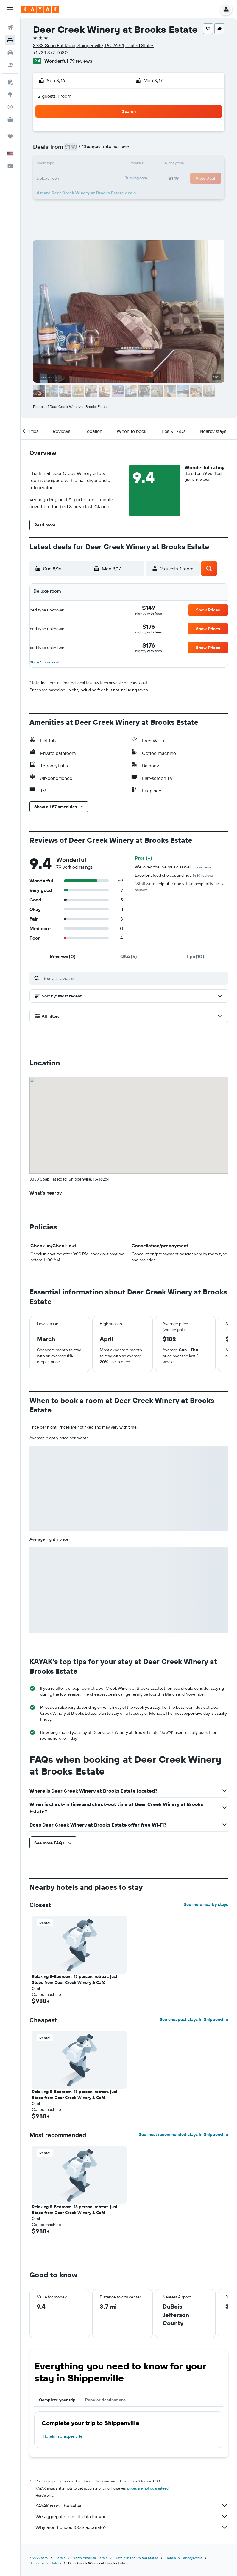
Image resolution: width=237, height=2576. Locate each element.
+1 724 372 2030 (50, 52)
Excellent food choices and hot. (174, 875)
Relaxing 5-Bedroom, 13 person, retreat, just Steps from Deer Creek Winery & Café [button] (74, 1979)
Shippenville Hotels (45, 2563)
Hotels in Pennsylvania (183, 2557)
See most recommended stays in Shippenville (183, 2134)
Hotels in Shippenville (62, 2436)
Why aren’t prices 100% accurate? (131, 2527)
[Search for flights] (10, 27)
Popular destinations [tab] (105, 2399)
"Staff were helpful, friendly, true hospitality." (179, 886)
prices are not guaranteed (148, 2488)
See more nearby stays (206, 1904)
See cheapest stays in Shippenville (194, 2019)
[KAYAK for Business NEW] (10, 120)
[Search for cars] (10, 52)
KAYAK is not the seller (131, 2505)
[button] (10, 9)
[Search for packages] (10, 65)
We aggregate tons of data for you (131, 2516)
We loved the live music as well (173, 867)
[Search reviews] (134, 978)
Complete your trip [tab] (57, 2399)
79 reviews (81, 61)
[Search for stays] (10, 40)
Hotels (60, 2557)
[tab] (62, 956)
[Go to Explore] (10, 94)
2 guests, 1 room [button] (54, 96)
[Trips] (10, 136)
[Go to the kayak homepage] (40, 9)
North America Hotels (90, 2557)
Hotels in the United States (136, 2557)
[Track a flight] (10, 107)
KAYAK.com (38, 2557)
